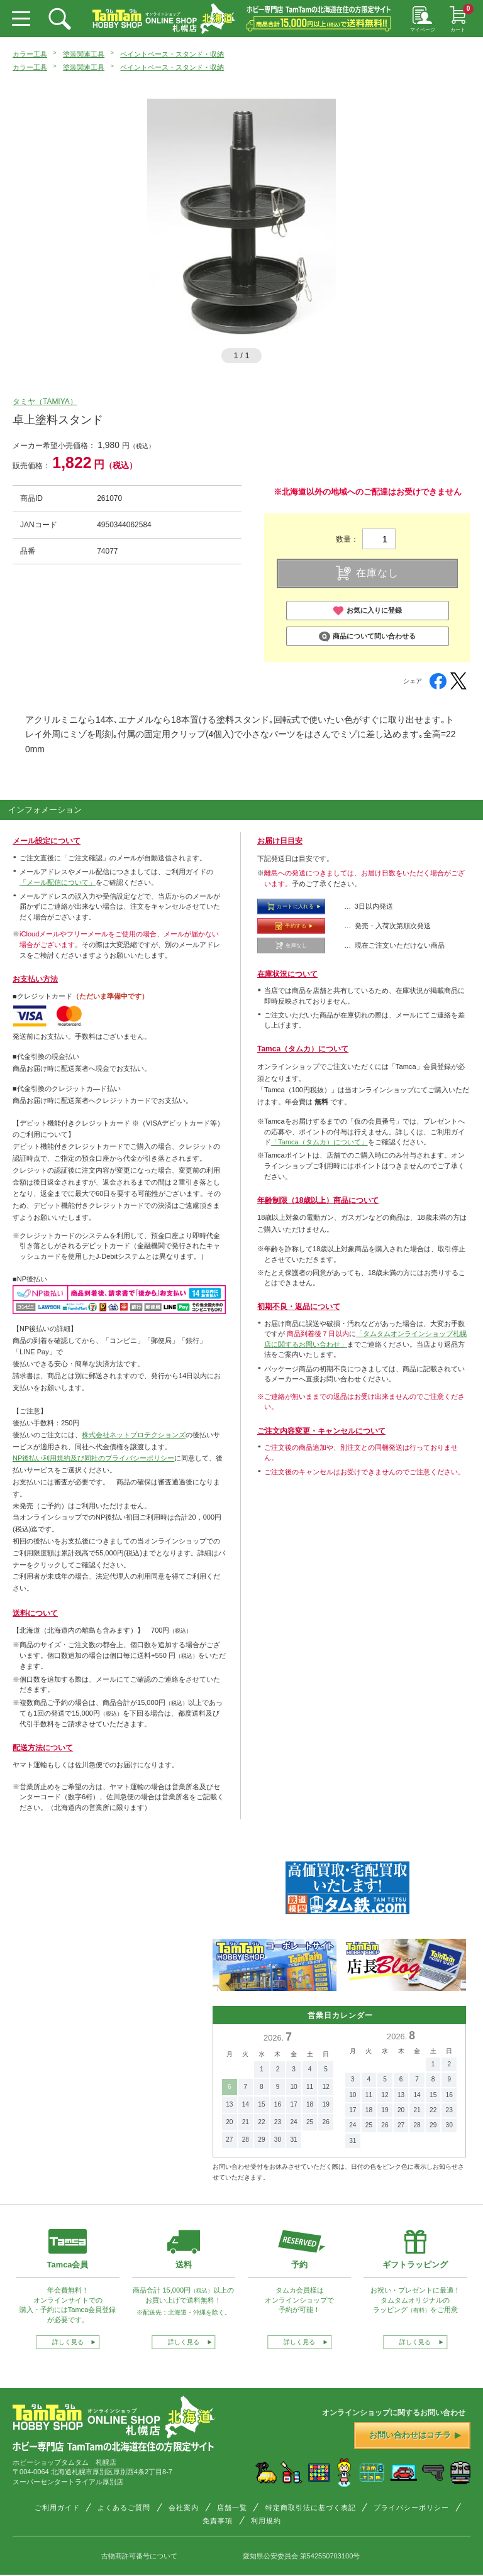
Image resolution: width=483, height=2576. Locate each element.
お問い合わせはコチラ (415, 2435)
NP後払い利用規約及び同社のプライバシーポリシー (93, 1458)
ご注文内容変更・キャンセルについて (321, 1431)
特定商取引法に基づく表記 (310, 2507)
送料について (35, 1613)
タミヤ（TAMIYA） (45, 401)
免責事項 (218, 2520)
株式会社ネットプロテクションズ (134, 1435)
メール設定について (46, 840)
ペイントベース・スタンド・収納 (172, 54)
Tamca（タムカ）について (302, 1048)
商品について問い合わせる (367, 636)
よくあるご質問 (123, 2507)
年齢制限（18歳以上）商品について (318, 1200)
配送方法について (43, 1747)
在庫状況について (287, 974)
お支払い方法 (35, 979)
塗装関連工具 (83, 54)
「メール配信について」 (57, 882)
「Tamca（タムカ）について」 (319, 1142)
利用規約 (266, 2520)
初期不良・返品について (298, 1306)
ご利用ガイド (57, 2507)
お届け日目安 (280, 840)
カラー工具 (30, 54)
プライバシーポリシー (411, 2507)
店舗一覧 (232, 2507)
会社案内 (184, 2507)
